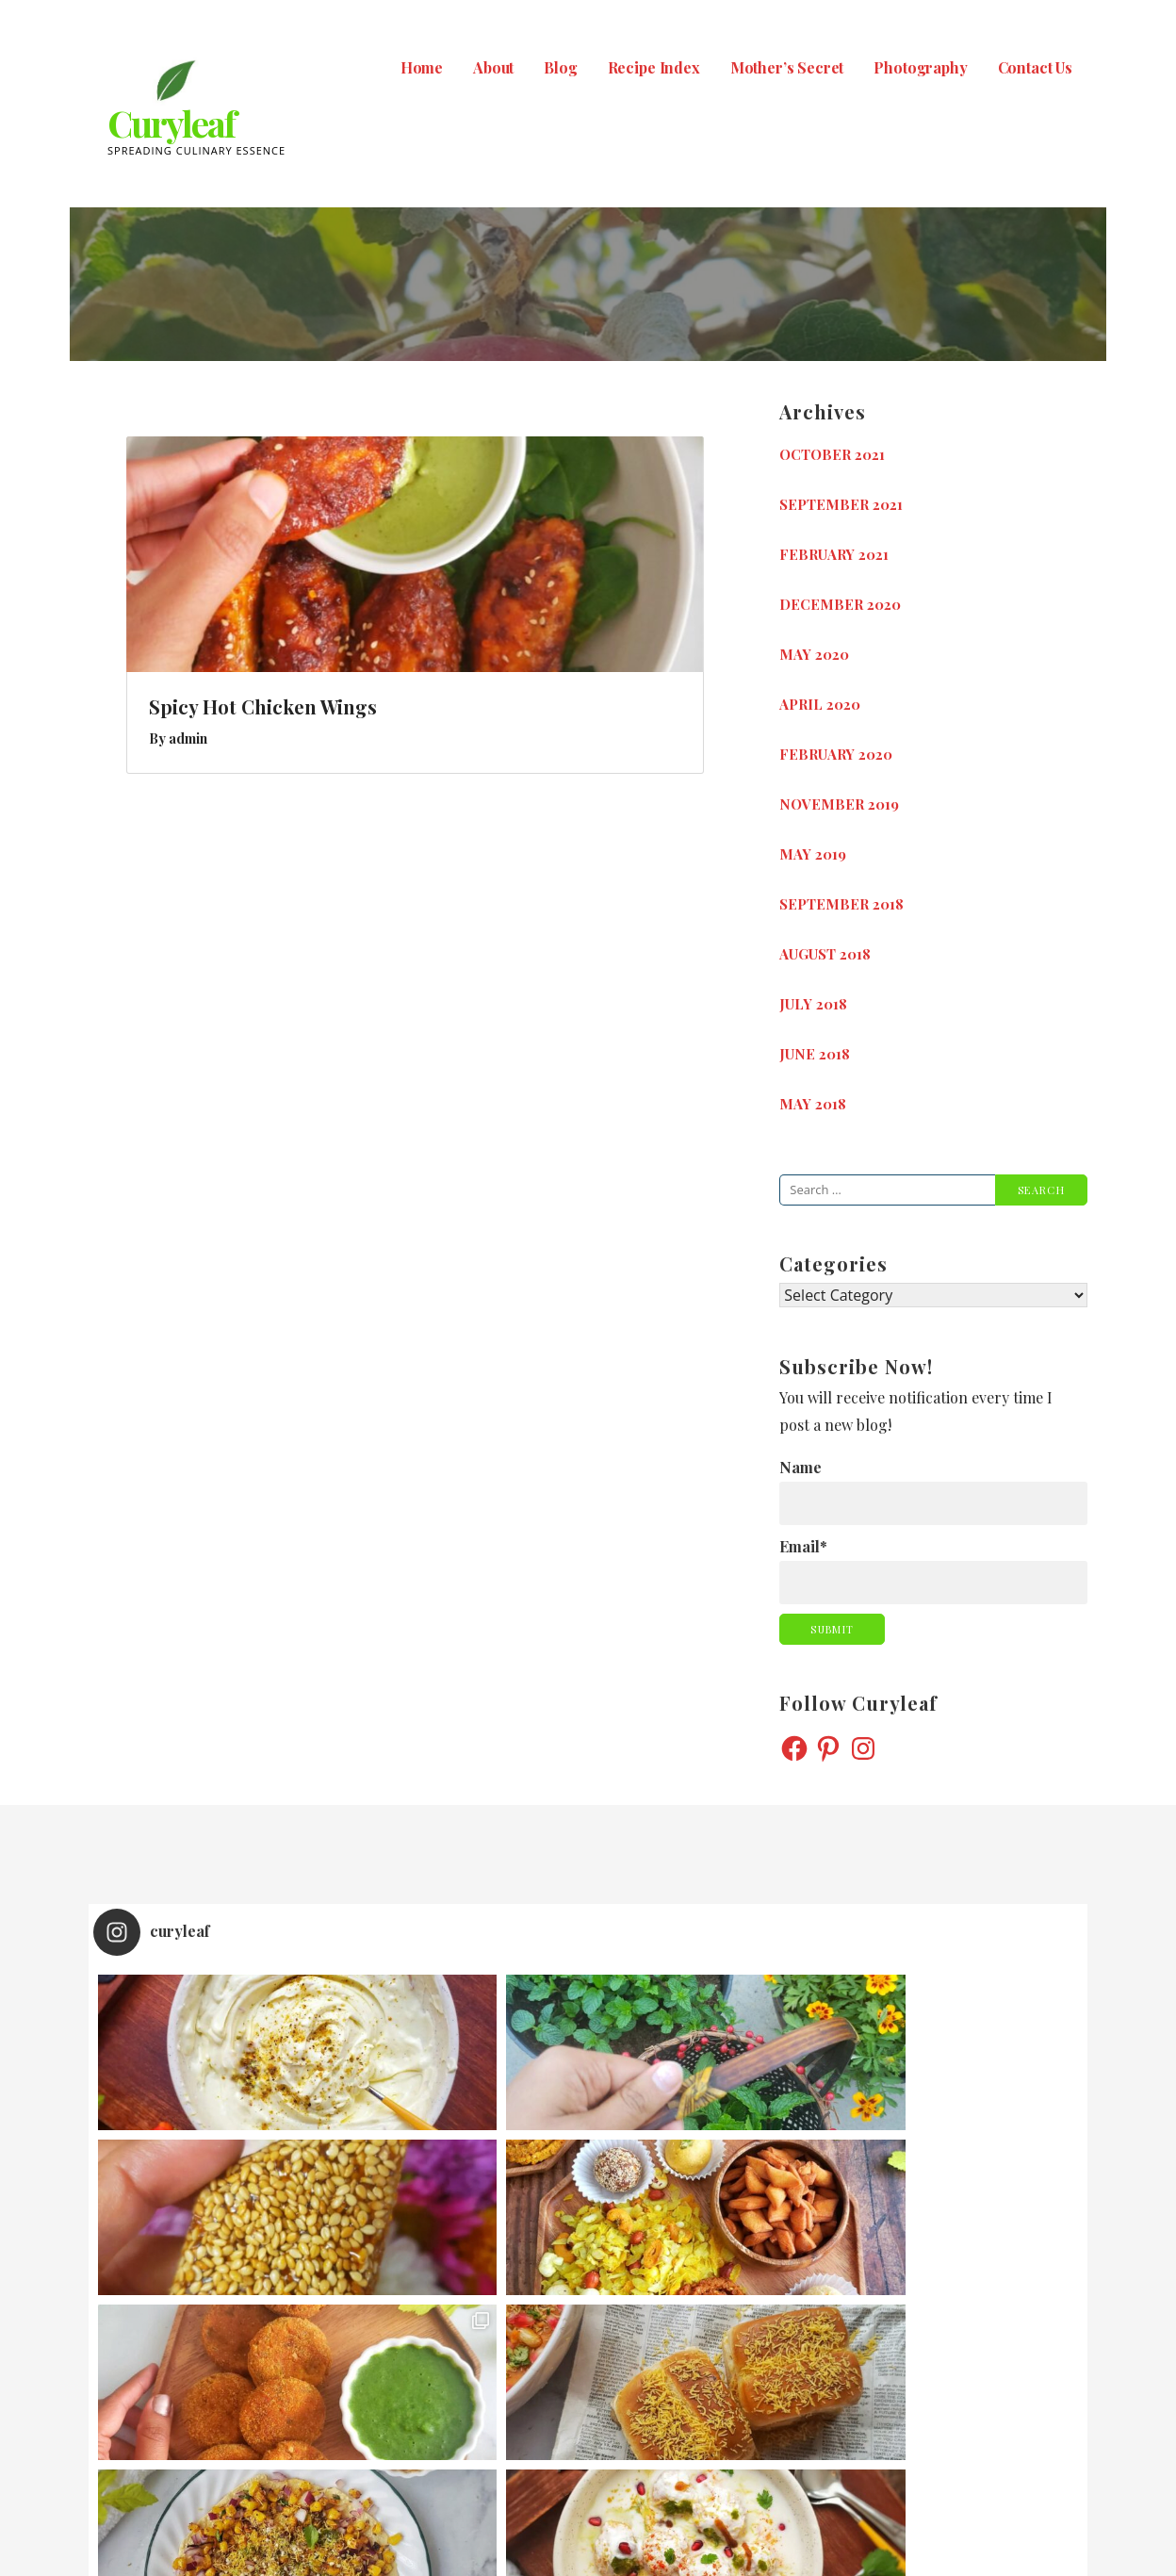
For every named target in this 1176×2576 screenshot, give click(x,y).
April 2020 (819, 704)
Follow (590, 2325)
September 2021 (841, 504)
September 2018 (841, 903)
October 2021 (832, 454)
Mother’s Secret (787, 67)
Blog (560, 67)
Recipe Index (654, 67)
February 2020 (835, 754)
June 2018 (814, 1053)
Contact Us (1035, 67)
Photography (920, 67)
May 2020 (814, 654)
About (493, 67)
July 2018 (813, 1003)
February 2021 (834, 554)
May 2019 (812, 854)
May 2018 (812, 1103)
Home (421, 67)
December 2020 (840, 604)
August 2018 (825, 953)
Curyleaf (171, 123)
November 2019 (839, 804)
